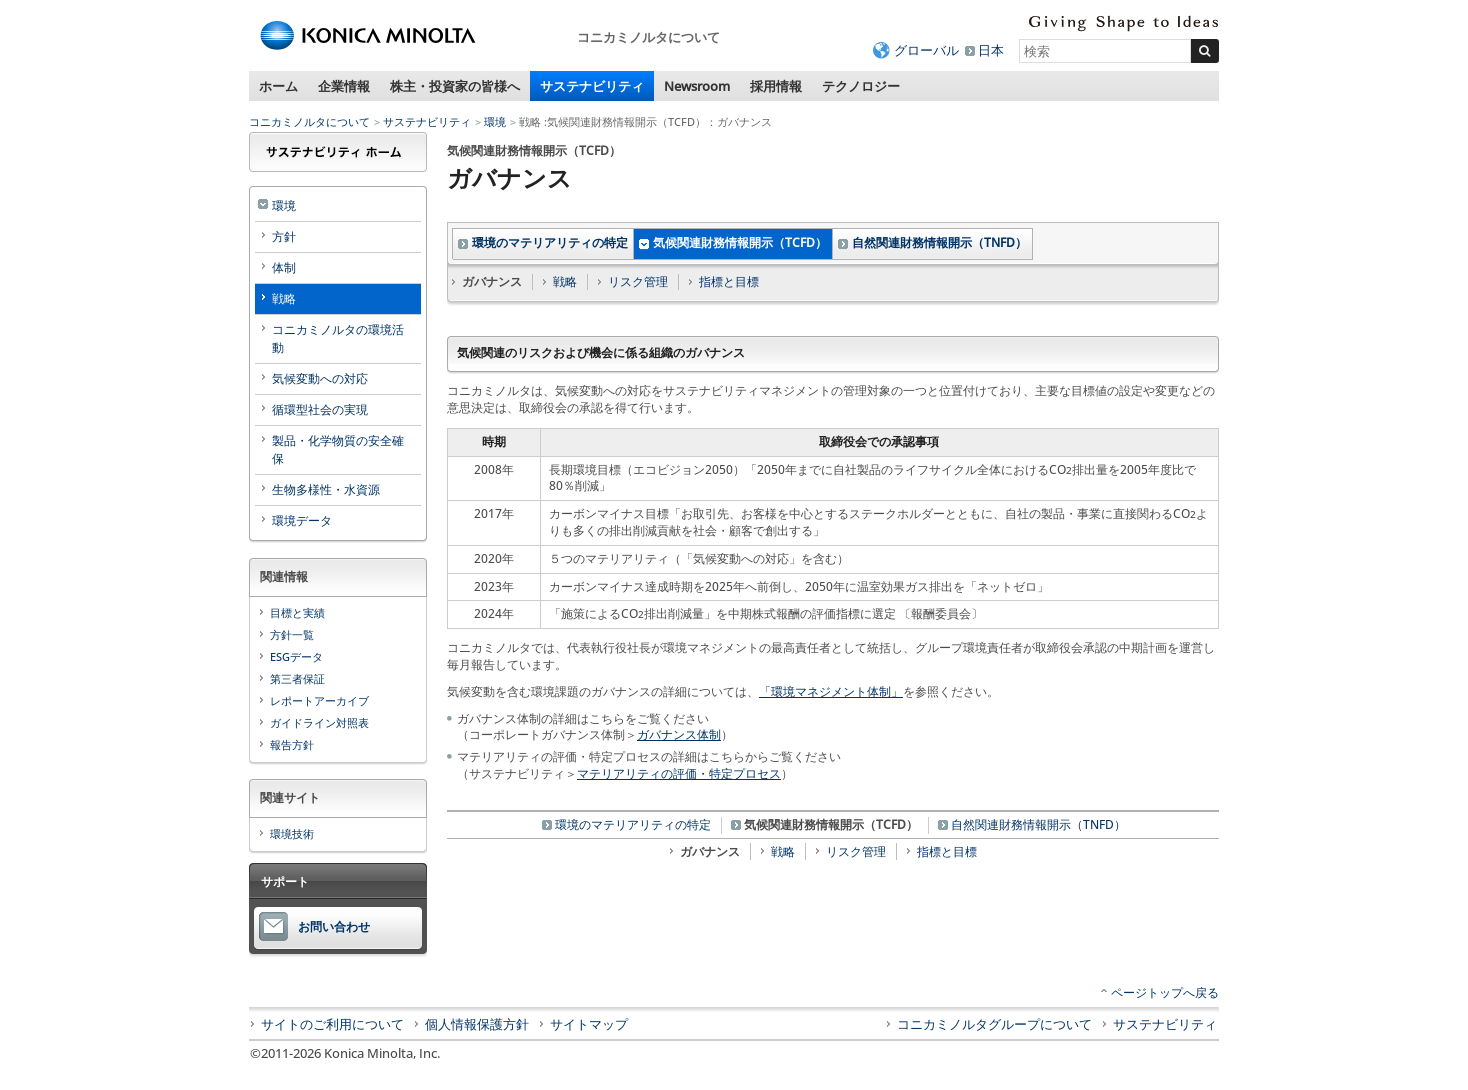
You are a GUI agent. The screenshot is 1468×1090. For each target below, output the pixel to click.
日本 (991, 50)
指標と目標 (729, 281)
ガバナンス (710, 851)
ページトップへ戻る (1165, 992)
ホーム (278, 86)
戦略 (565, 281)
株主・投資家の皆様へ (455, 86)
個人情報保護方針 (477, 1024)
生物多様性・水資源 (326, 489)
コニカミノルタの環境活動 (338, 338)
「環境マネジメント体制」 (831, 691)
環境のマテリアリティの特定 (550, 242)
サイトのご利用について (332, 1024)
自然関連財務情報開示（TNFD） (939, 242)
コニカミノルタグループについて (994, 1024)
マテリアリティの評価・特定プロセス (679, 773)
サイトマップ (589, 1024)
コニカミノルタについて (309, 121)
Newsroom (697, 86)
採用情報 (776, 86)
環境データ (302, 520)
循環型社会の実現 (320, 409)
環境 (495, 121)
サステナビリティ (592, 86)
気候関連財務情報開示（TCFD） (740, 242)
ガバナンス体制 (679, 734)
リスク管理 (638, 281)
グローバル (926, 50)
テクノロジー (861, 86)
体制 (284, 267)
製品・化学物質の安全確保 (338, 449)
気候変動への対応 (320, 378)
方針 (284, 236)
